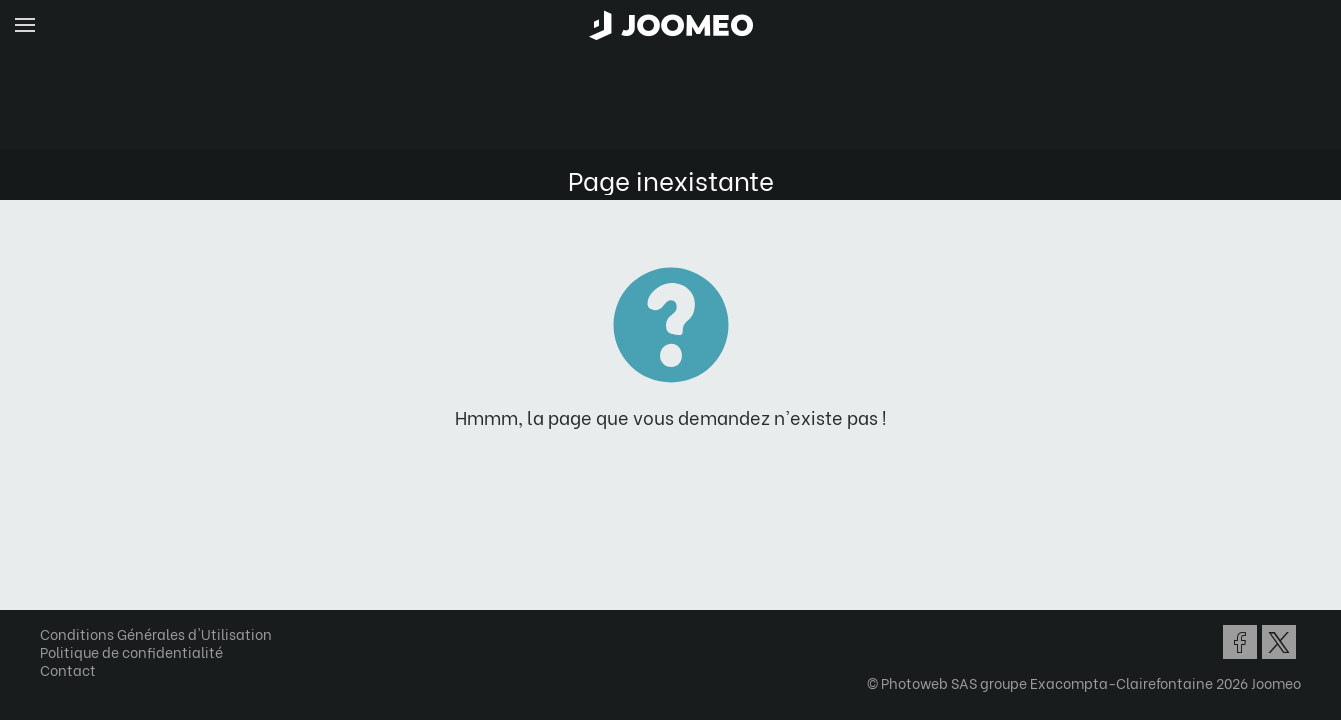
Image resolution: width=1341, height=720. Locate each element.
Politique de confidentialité (138, 651)
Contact (75, 669)
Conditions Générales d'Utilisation (163, 633)
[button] (53, 617)
